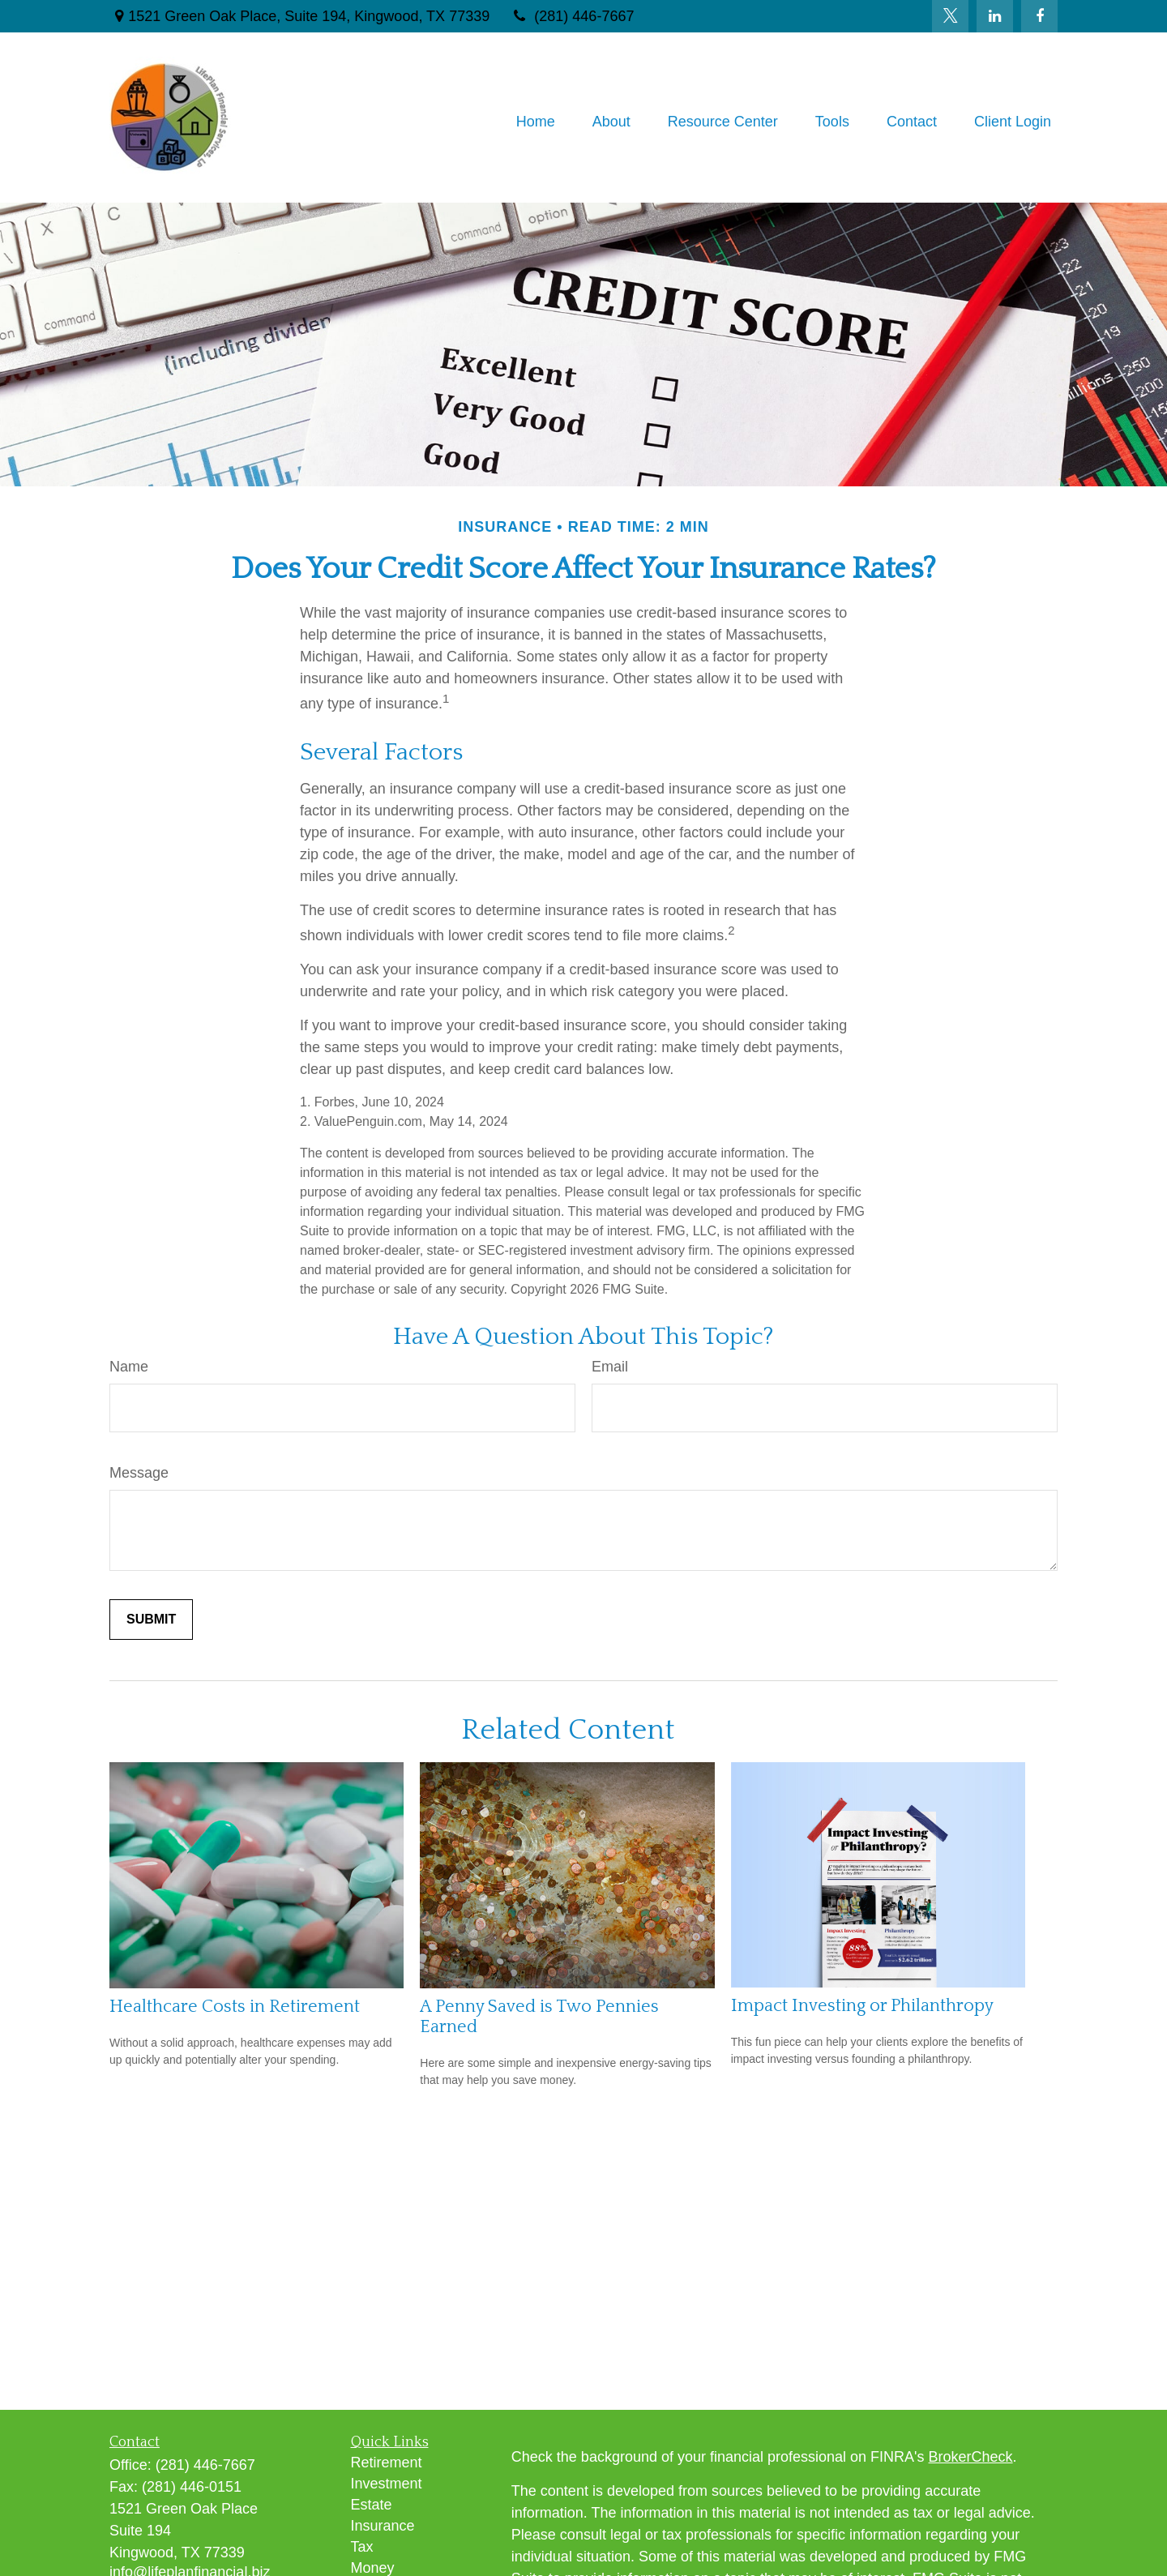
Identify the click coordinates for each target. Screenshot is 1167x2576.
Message (139, 1473)
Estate (371, 2505)
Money (373, 2568)
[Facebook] (1039, 16)
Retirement (386, 2462)
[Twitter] (950, 16)
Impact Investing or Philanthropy (862, 2006)
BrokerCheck (971, 2457)
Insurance (383, 2526)
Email (610, 1367)
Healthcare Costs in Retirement (234, 2006)
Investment (386, 2483)
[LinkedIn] (995, 16)
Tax (362, 2547)
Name (128, 1367)
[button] (536, 121)
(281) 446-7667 (572, 16)
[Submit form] (151, 1619)
